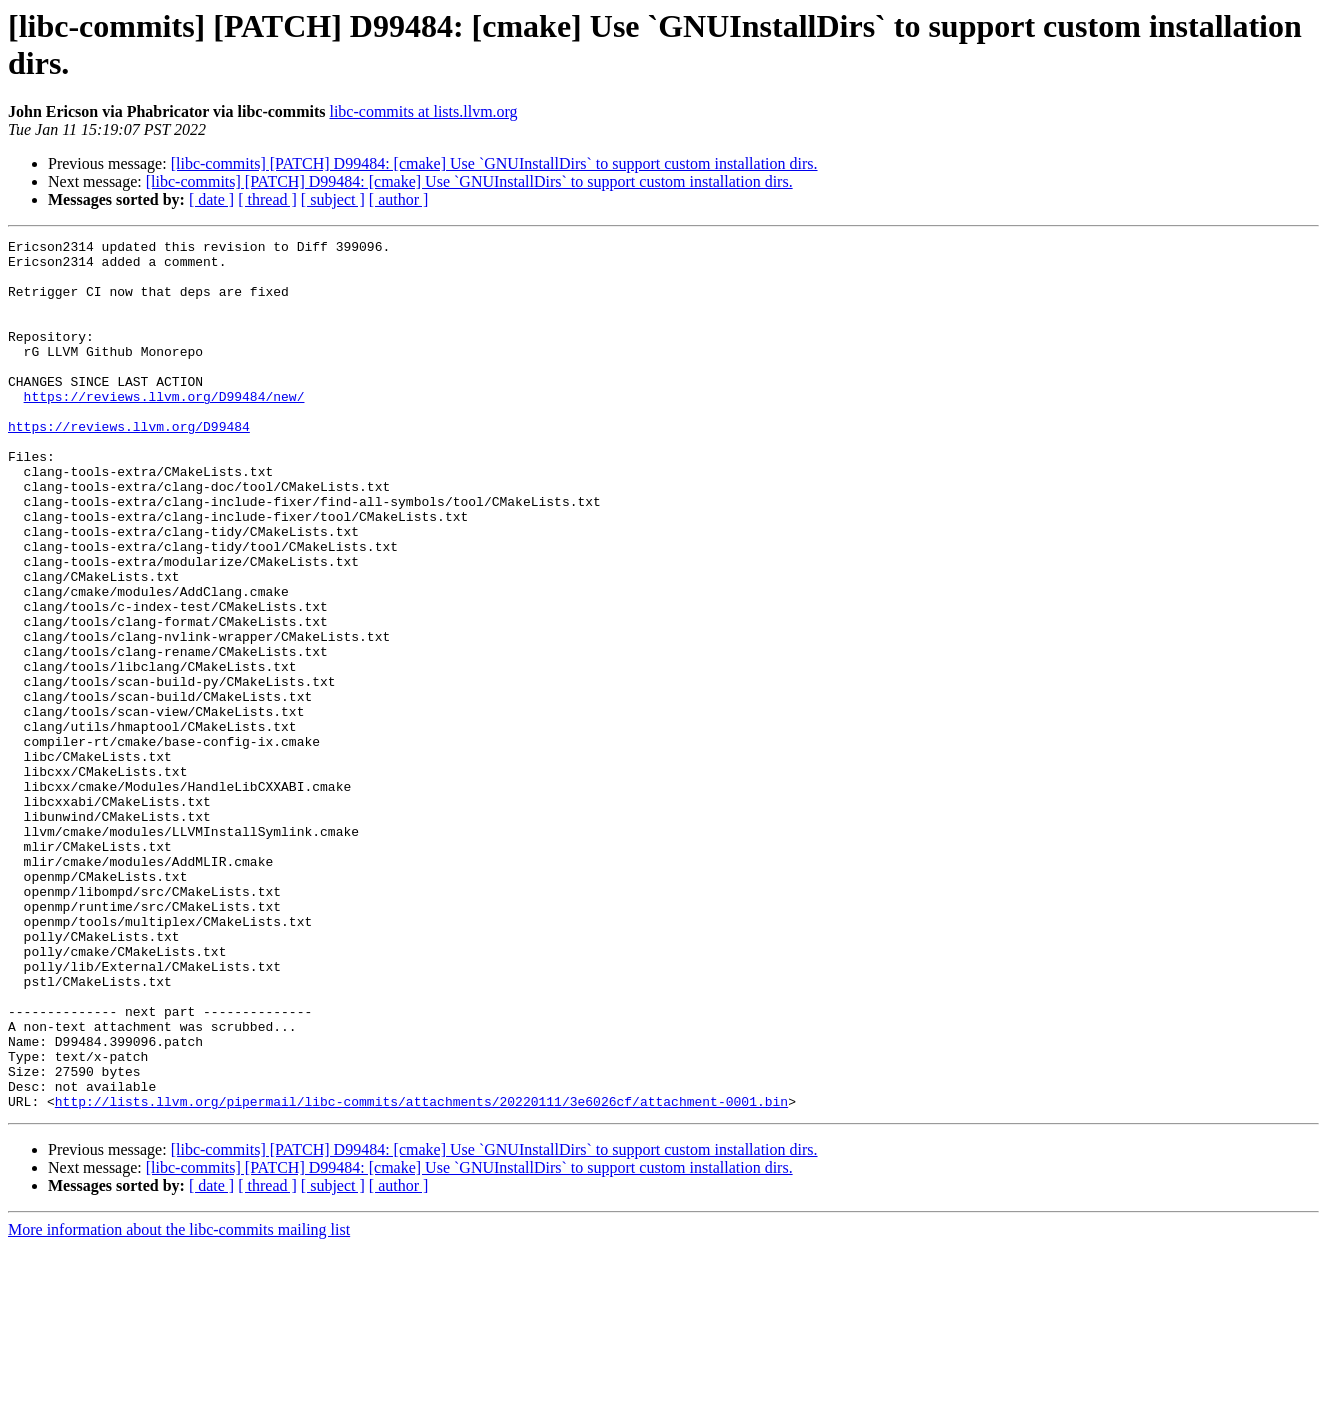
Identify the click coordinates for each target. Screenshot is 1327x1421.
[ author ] (399, 199)
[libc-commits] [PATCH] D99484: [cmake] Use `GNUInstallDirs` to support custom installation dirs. (494, 163)
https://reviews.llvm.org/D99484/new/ (164, 429)
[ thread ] (267, 199)
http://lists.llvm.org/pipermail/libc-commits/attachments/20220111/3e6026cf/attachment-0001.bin (421, 1275)
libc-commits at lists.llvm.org (423, 111)
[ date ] (211, 199)
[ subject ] (333, 199)
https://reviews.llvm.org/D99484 (129, 465)
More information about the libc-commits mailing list (179, 1403)
